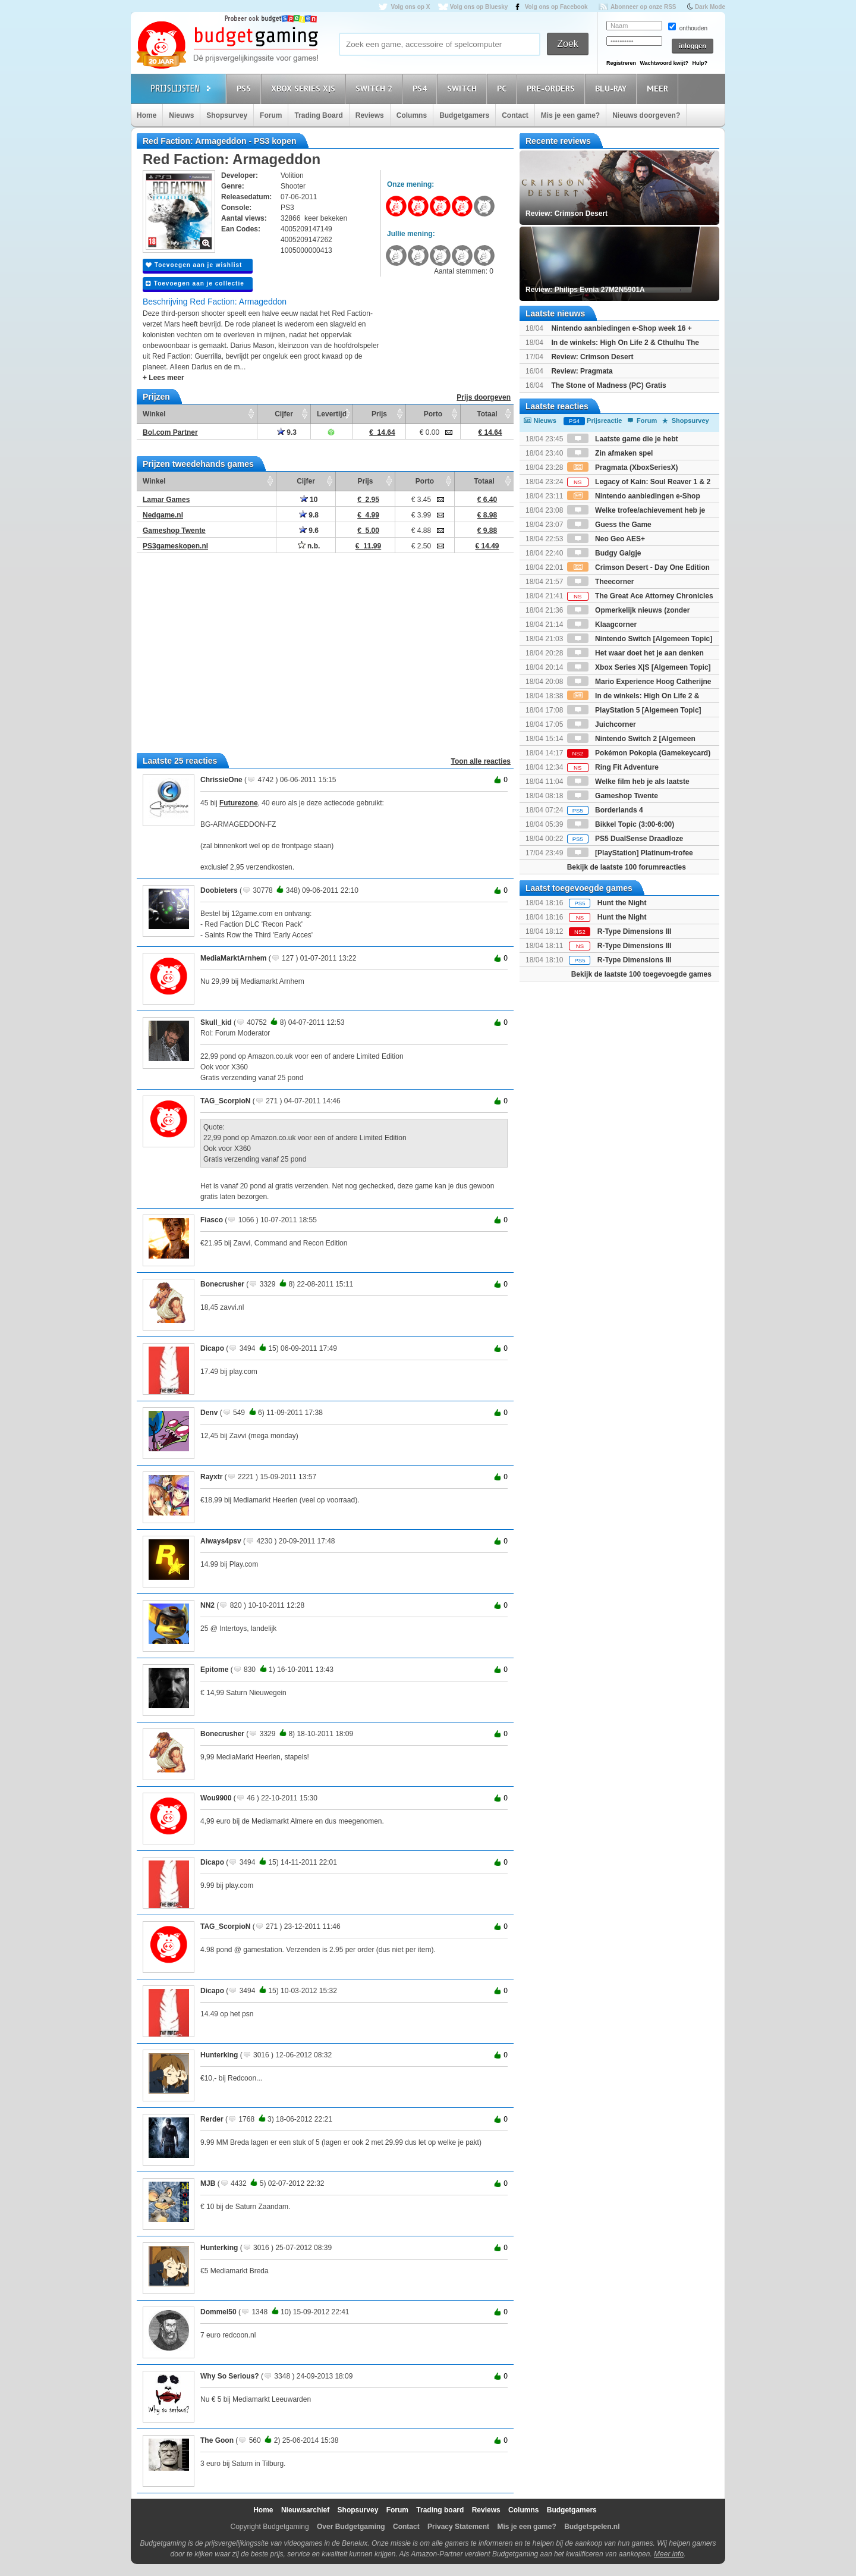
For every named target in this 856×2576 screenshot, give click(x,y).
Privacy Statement (458, 2526)
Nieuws (181, 115)
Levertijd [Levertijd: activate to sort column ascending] (332, 414)
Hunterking (219, 2055)
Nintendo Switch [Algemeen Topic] (639, 639)
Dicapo (212, 1348)
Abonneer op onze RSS (643, 7)
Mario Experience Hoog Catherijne (639, 681)
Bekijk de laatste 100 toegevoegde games (641, 974)
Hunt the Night (622, 903)
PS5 (245, 88)
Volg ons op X (410, 7)
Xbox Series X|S (305, 88)
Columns (411, 115)
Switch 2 (375, 88)
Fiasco (211, 1220)
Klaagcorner (602, 624)
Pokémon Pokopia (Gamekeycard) (638, 753)
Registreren (621, 63)
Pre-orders (552, 88)
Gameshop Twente (612, 796)
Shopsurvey (226, 115)
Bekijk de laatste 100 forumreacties (626, 867)
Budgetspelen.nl (591, 2526)
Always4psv (220, 1541)
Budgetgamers (464, 115)
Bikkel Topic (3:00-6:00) (621, 824)
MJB (207, 2183)
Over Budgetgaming (351, 2526)
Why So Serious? (229, 2376)
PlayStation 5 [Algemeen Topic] (634, 710)
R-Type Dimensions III (634, 931)
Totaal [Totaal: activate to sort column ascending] (487, 414)
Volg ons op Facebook (556, 7)
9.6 (309, 530)
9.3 (287, 432)
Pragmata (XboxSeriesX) (622, 467)
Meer (659, 88)
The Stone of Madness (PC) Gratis (608, 385)
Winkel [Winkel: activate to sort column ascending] (154, 414)
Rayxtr (211, 1477)
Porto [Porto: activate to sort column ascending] (433, 414)
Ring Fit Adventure (613, 767)
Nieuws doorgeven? (646, 115)
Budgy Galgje (604, 553)
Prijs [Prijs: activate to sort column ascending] (379, 414)
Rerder (212, 2119)
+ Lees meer (163, 378)
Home (146, 115)
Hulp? (699, 63)
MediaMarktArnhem (233, 958)
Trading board (440, 2510)
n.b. (309, 546)
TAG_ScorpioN (225, 1101)
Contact (515, 115)
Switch (463, 88)
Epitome (214, 1669)
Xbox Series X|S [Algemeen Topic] (639, 667)
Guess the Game (609, 524)
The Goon (217, 2440)
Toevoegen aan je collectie (195, 283)
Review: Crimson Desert (592, 357)
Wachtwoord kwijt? (664, 63)
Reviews (369, 115)
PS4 (421, 88)
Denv (209, 1412)
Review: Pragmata (581, 371)
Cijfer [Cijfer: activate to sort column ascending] (284, 414)
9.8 (309, 515)
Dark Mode (710, 7)
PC (503, 88)
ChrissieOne (221, 780)
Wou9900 (215, 1798)
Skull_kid (216, 1022)
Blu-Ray (612, 88)
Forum (271, 115)
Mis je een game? (570, 115)
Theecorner (600, 582)
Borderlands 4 (605, 810)
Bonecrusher (222, 1284)
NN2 (207, 1605)
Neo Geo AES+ (606, 539)
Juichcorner (601, 724)
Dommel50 (218, 2312)
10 (309, 499)
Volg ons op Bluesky (479, 7)
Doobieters (219, 890)
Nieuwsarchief (305, 2510)
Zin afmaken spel (610, 453)
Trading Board (318, 115)
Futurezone (238, 803)
